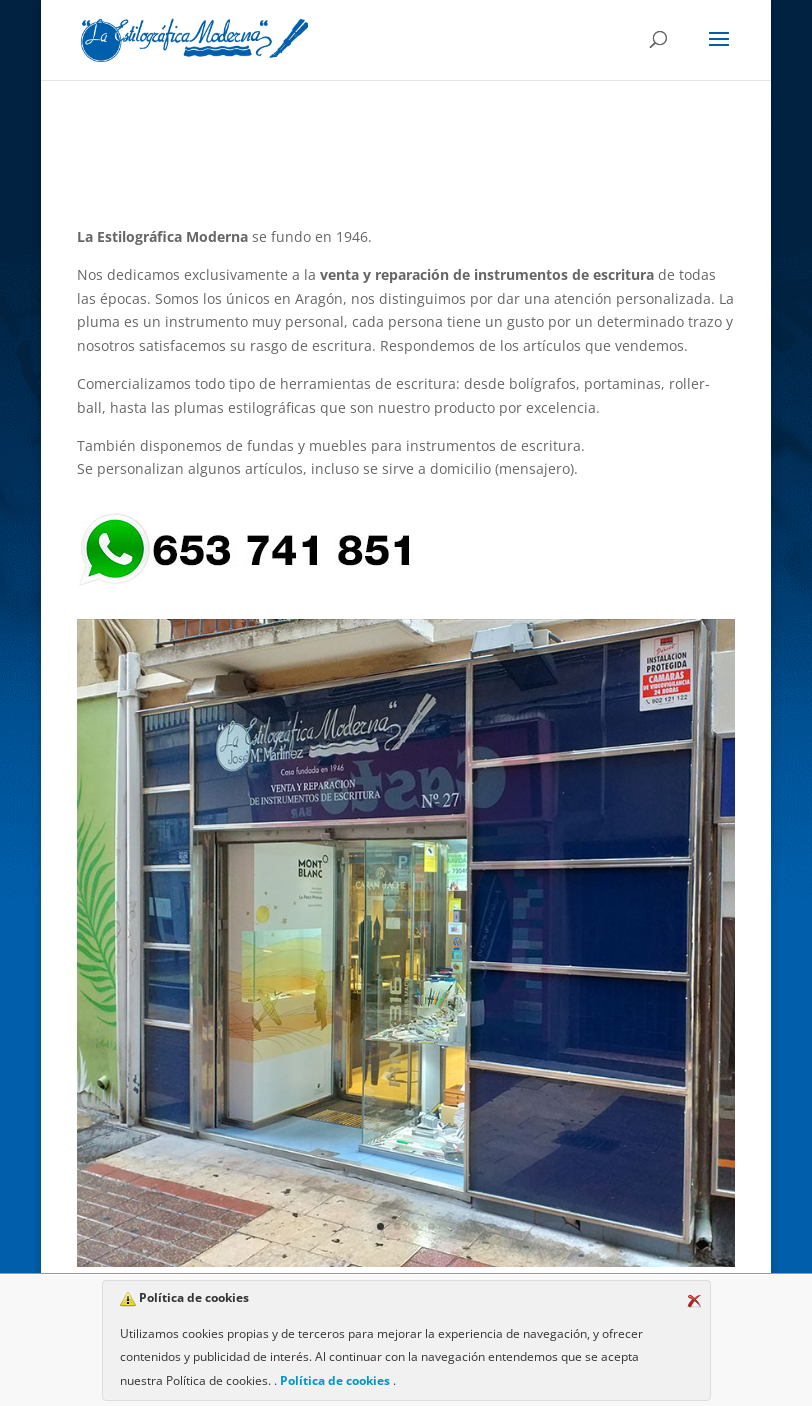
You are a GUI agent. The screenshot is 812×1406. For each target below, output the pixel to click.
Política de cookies (335, 1380)
